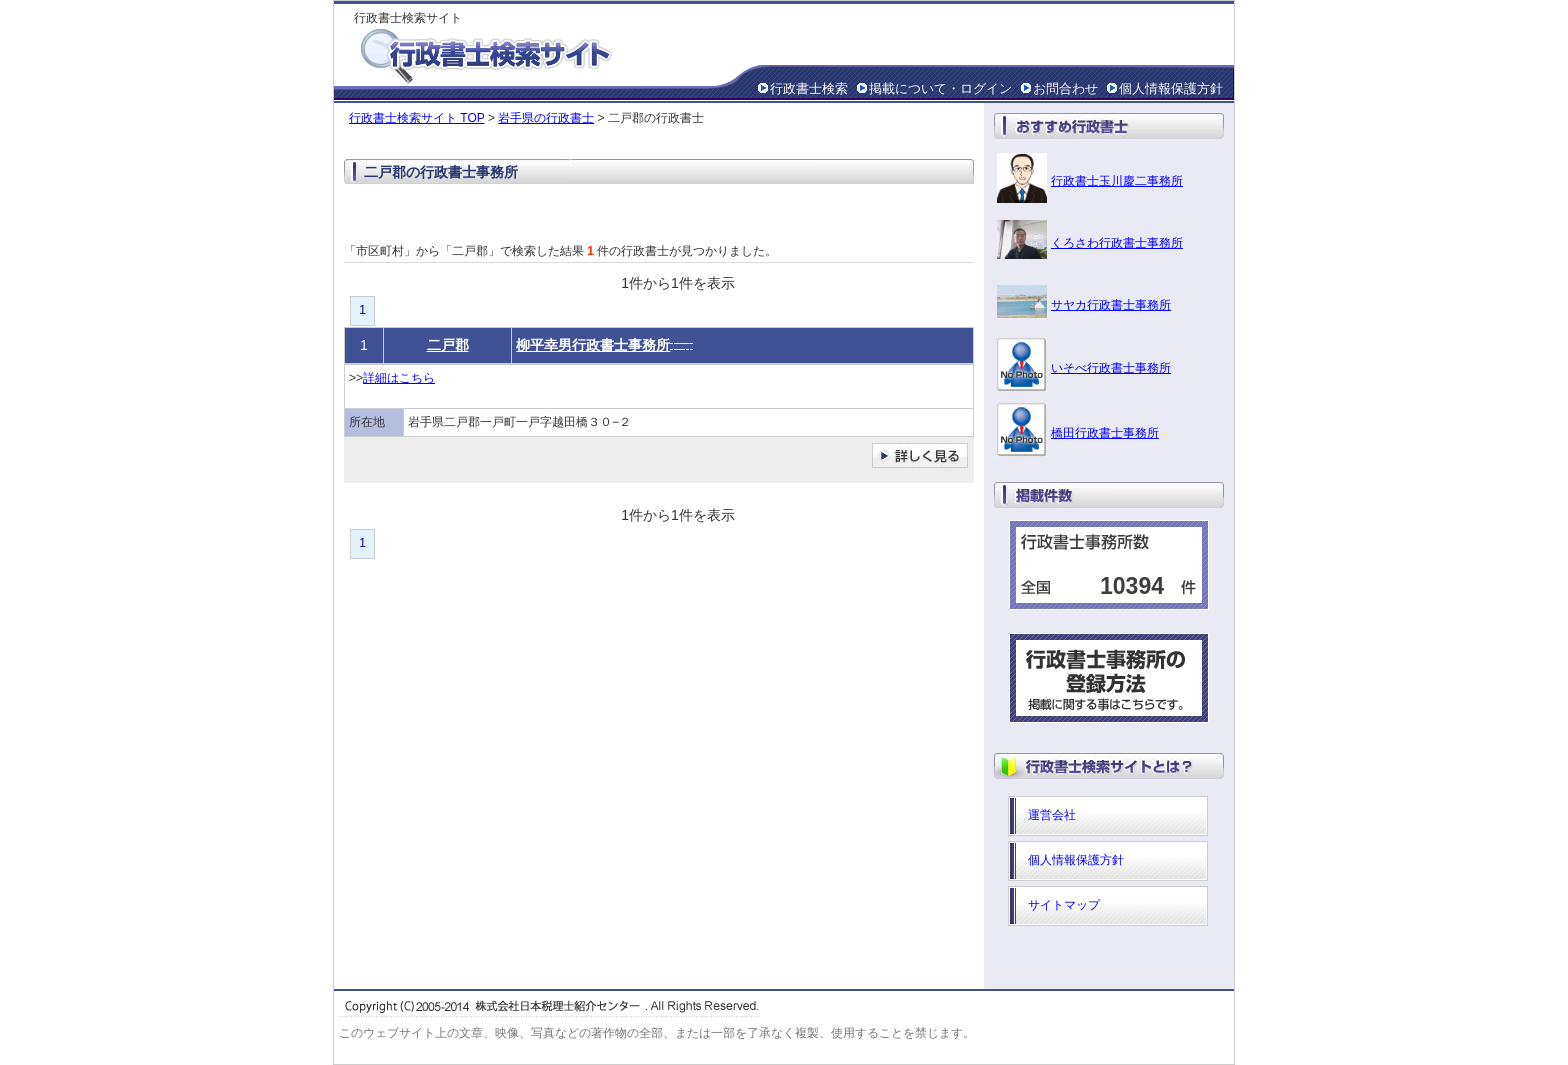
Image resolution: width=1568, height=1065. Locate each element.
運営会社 (1052, 815)
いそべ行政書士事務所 (1111, 368)
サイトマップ (1064, 905)
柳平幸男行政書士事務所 (593, 345)
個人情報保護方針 (1171, 88)
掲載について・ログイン (940, 88)
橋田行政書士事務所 (1105, 433)
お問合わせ (1065, 88)
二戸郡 (448, 345)
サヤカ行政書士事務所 (1111, 305)
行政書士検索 (809, 88)
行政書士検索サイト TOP (417, 118)
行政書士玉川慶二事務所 (1117, 181)
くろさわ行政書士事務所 (1117, 243)
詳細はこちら (399, 378)
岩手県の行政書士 (546, 118)
